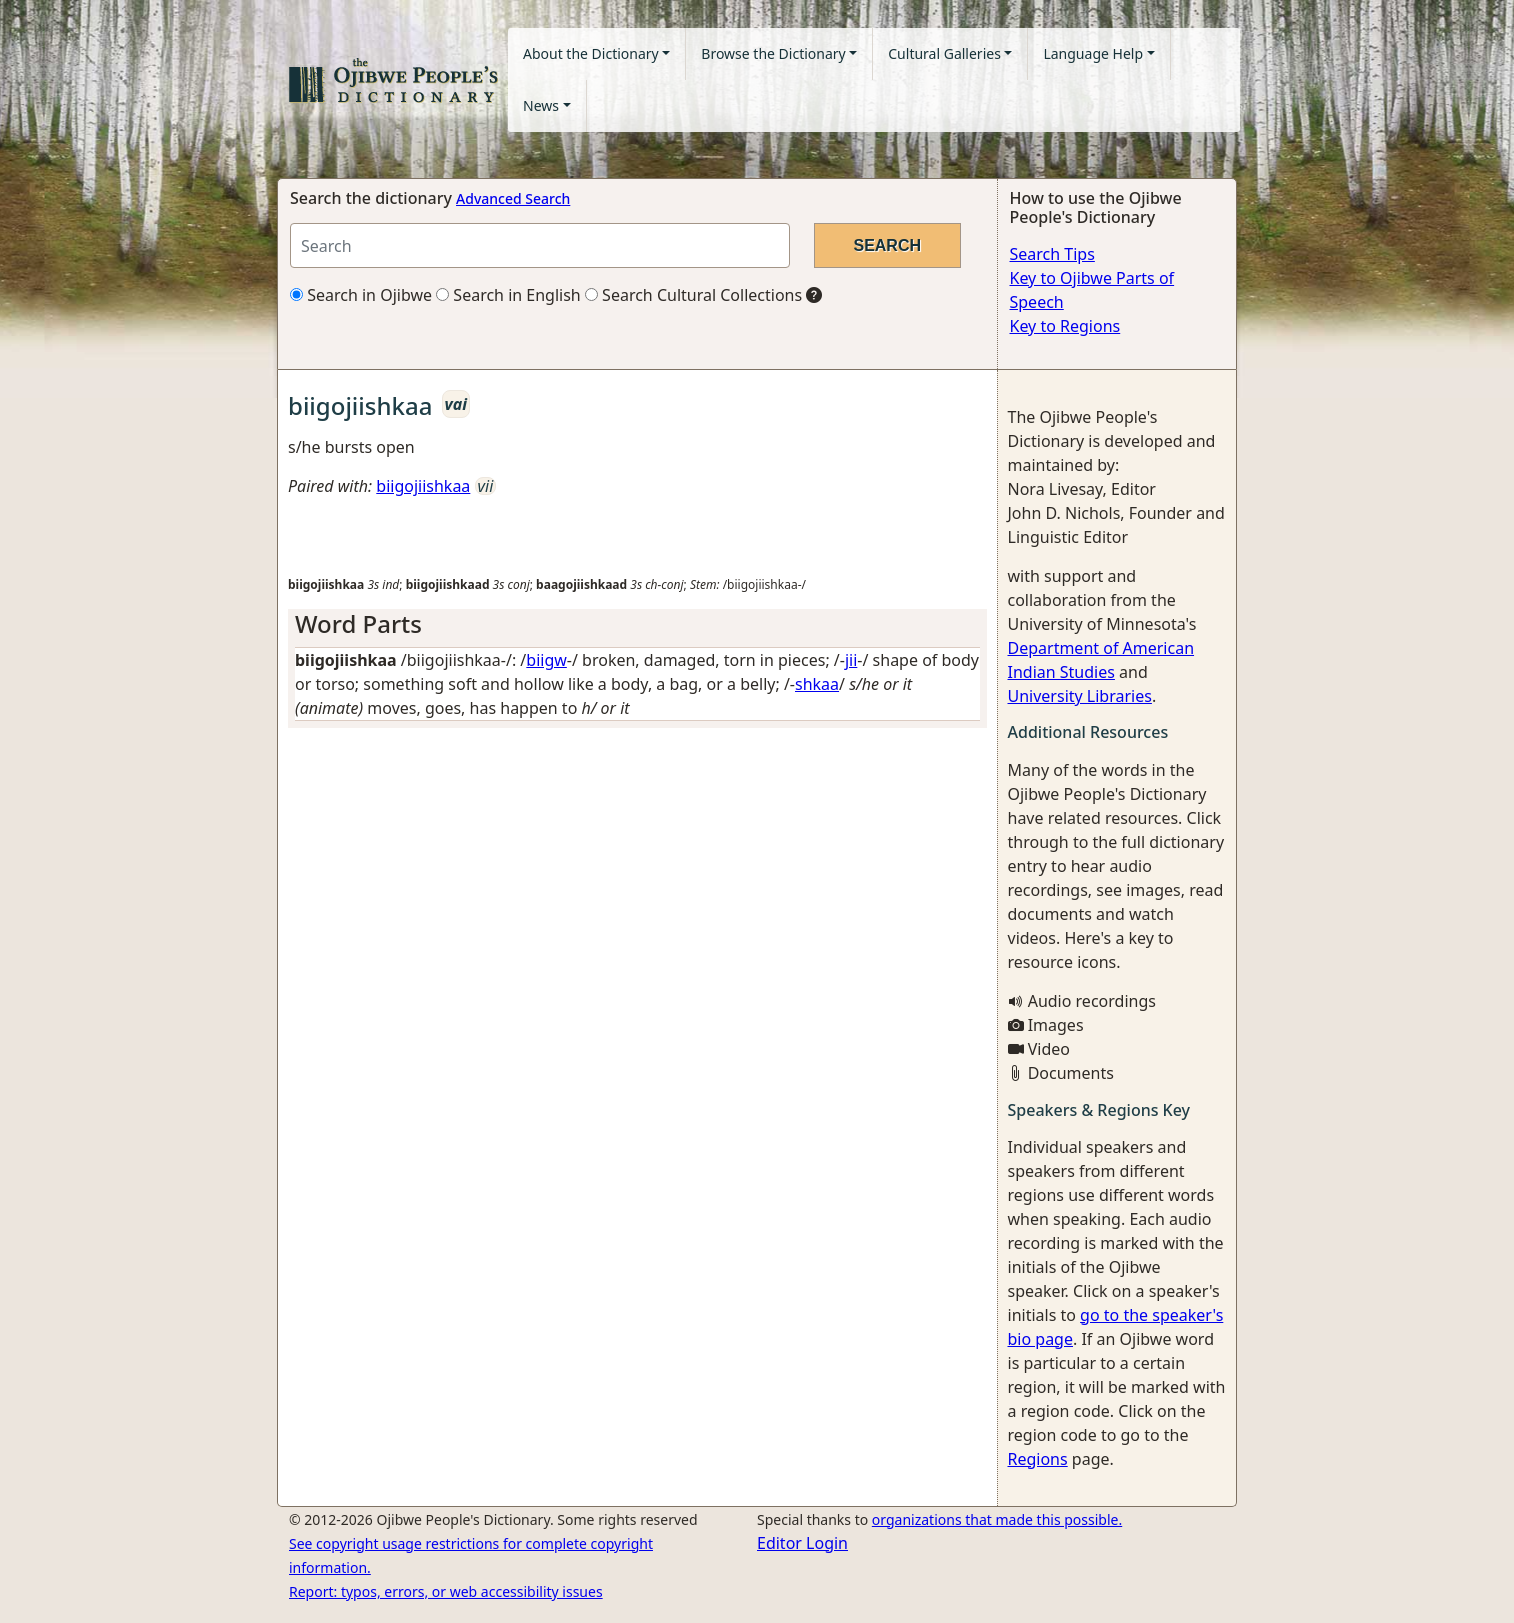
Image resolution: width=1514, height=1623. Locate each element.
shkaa (817, 684)
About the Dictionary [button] (591, 53)
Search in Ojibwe (361, 295)
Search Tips (1052, 254)
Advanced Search (513, 198)
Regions (1038, 1459)
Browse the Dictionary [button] (773, 53)
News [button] (541, 105)
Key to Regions (1065, 326)
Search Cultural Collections (693, 295)
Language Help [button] (1093, 53)
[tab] (637, 624)
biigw (546, 660)
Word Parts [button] (358, 623)
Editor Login (802, 1543)
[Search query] (540, 245)
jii (851, 660)
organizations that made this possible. (997, 1519)
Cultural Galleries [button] (944, 53)
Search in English (508, 295)
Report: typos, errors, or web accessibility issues (446, 1591)
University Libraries (1080, 696)
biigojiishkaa (423, 486)
